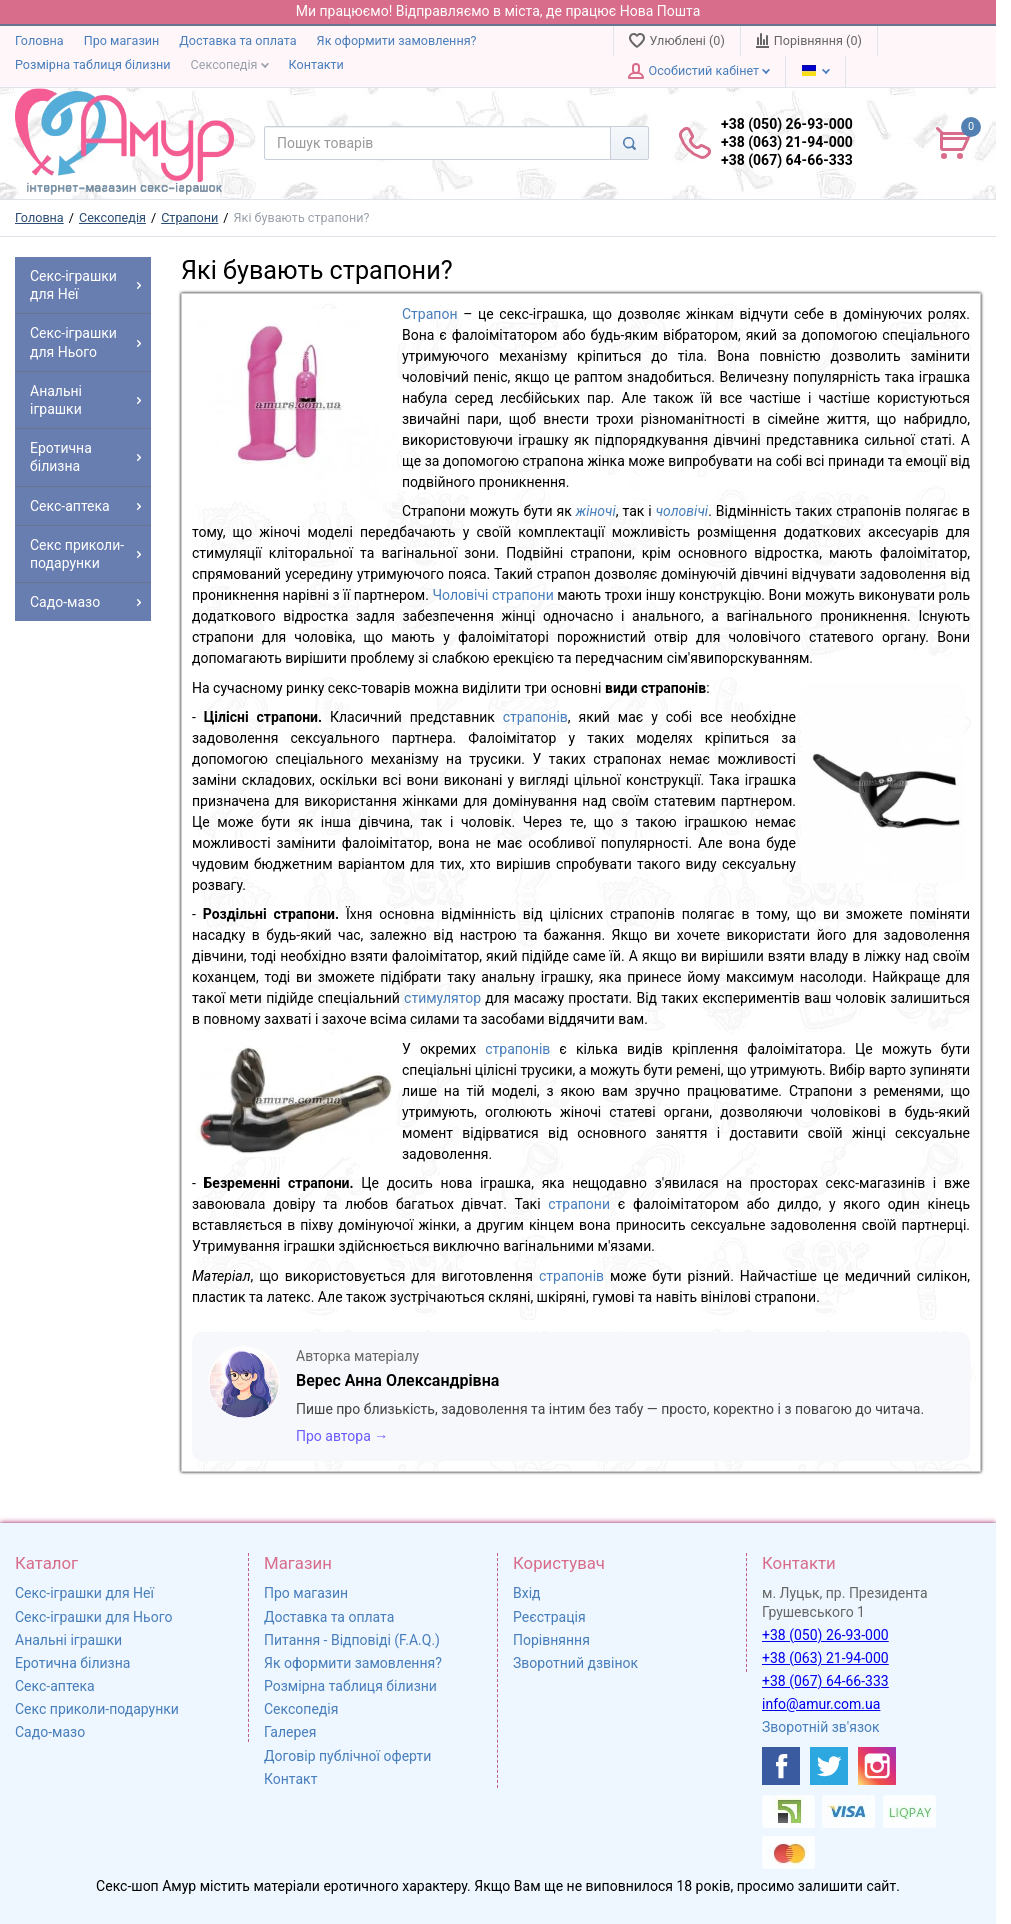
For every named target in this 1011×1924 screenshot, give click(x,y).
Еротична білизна (72, 1663)
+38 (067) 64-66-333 (825, 1681)
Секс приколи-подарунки (97, 1709)
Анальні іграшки (68, 1640)
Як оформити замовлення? (397, 40)
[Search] (629, 143)
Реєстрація (549, 1617)
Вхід (527, 1593)
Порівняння (551, 1640)
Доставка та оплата (237, 40)
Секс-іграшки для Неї (84, 1593)
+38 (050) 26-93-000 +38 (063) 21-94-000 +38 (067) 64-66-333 (787, 142)
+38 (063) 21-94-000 (825, 1658)
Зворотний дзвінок (575, 1663)
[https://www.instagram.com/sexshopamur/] (877, 1766)
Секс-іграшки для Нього (93, 1617)
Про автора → (342, 1436)
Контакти (316, 64)
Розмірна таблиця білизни (93, 64)
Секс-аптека (55, 1686)
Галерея (290, 1732)
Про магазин (122, 40)
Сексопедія (230, 64)
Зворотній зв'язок (821, 1727)
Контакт (290, 1779)
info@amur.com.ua (821, 1704)
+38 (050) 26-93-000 (825, 1635)
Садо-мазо (50, 1732)
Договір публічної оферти (347, 1756)
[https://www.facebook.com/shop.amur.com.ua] (781, 1766)
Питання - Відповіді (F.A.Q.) (352, 1640)
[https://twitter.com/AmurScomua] (829, 1766)
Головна (39, 40)
